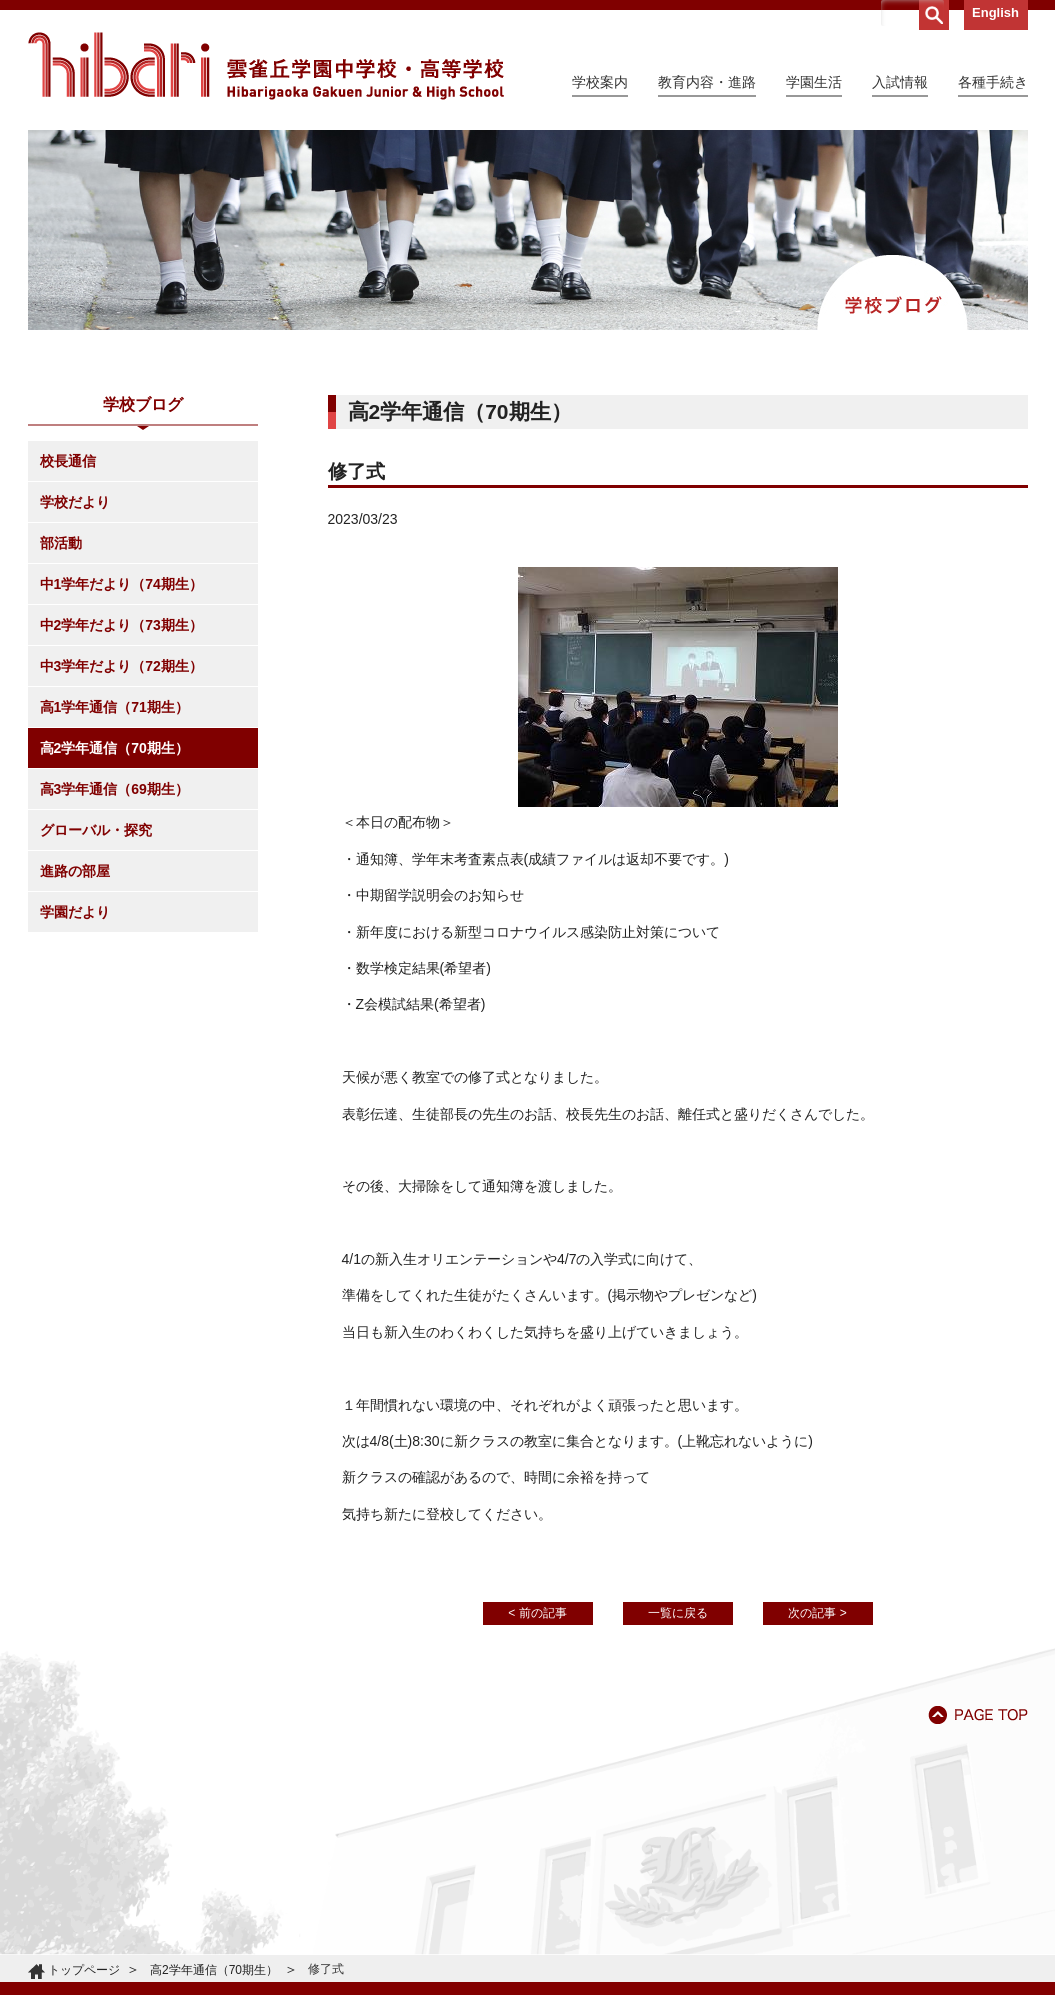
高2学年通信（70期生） (114, 748)
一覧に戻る (678, 1613)
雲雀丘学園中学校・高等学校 (266, 66)
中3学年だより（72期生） (121, 666)
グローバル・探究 (96, 830)
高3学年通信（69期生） (114, 789)
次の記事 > (817, 1613)
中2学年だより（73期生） (121, 625)
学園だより (75, 912)
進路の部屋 (75, 871)
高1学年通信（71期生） (114, 707)
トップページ (84, 1970)
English (995, 12)
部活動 (61, 543)
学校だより (75, 502)
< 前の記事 (537, 1613)
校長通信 (68, 461)
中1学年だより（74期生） (121, 584)
